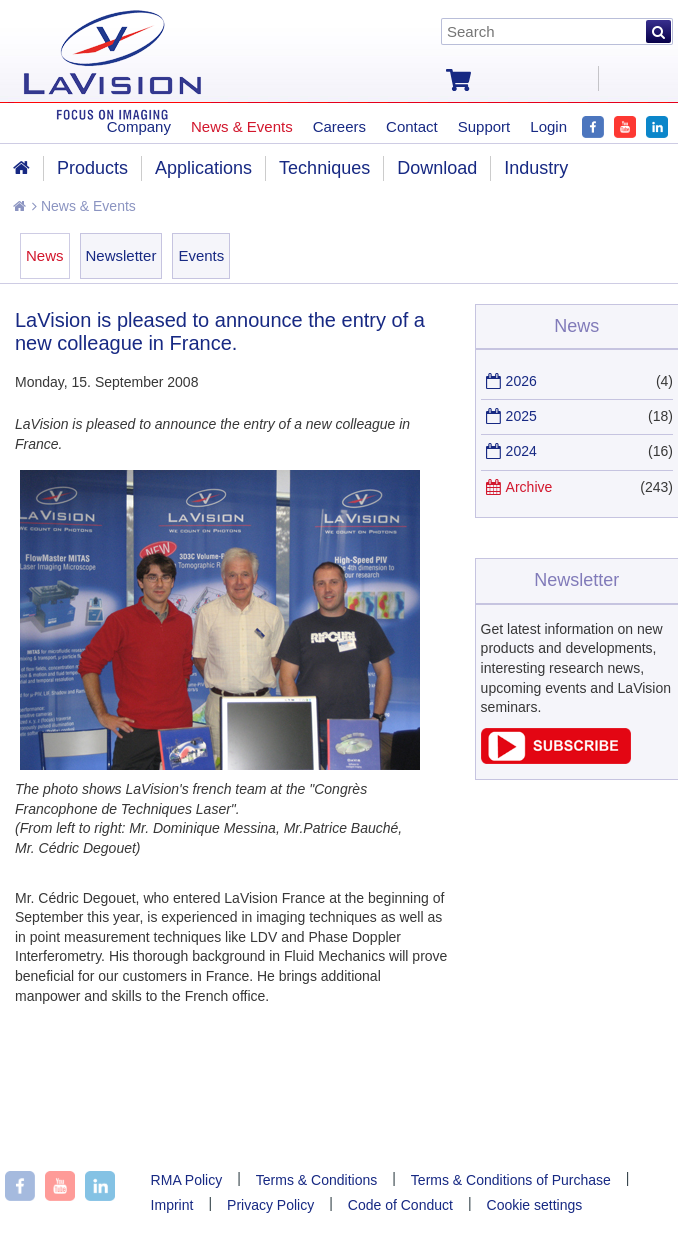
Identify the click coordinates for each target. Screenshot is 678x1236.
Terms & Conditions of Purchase (511, 1180)
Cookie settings (535, 1205)
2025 (521, 416)
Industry (536, 168)
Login (548, 126)
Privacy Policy (270, 1205)
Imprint (172, 1205)
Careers (339, 126)
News (45, 255)
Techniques (324, 168)
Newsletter (121, 255)
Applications (203, 168)
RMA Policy (187, 1180)
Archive (529, 487)
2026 (521, 381)
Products (92, 168)
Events (201, 255)
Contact (412, 126)
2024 (521, 451)
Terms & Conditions (316, 1180)
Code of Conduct (400, 1205)
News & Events (84, 206)
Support (484, 126)
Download (437, 168)
